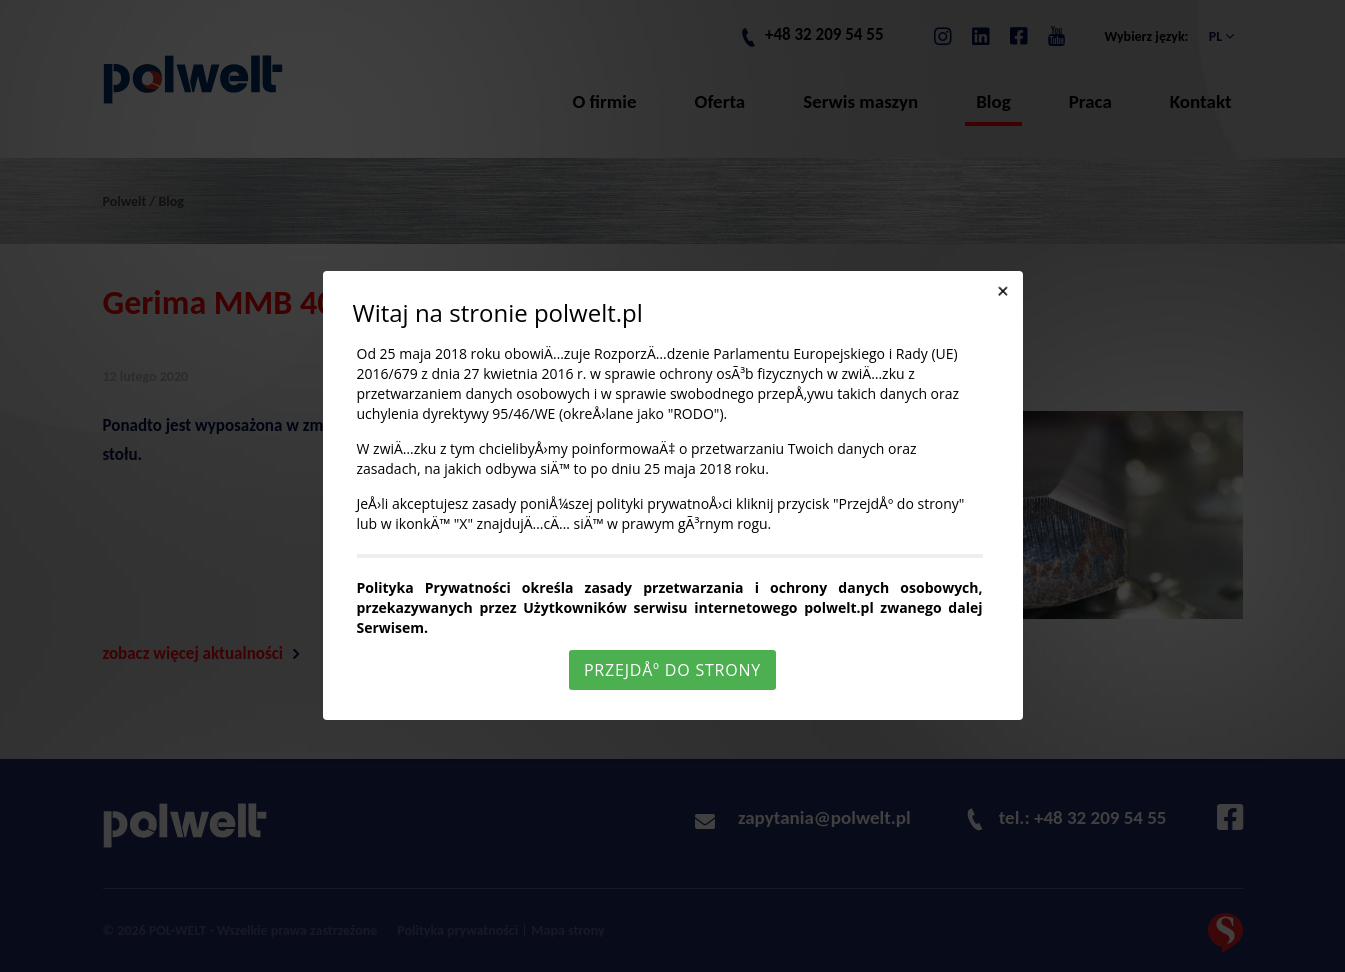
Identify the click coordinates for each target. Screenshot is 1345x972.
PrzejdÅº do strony (672, 670)
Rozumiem (676, 955)
